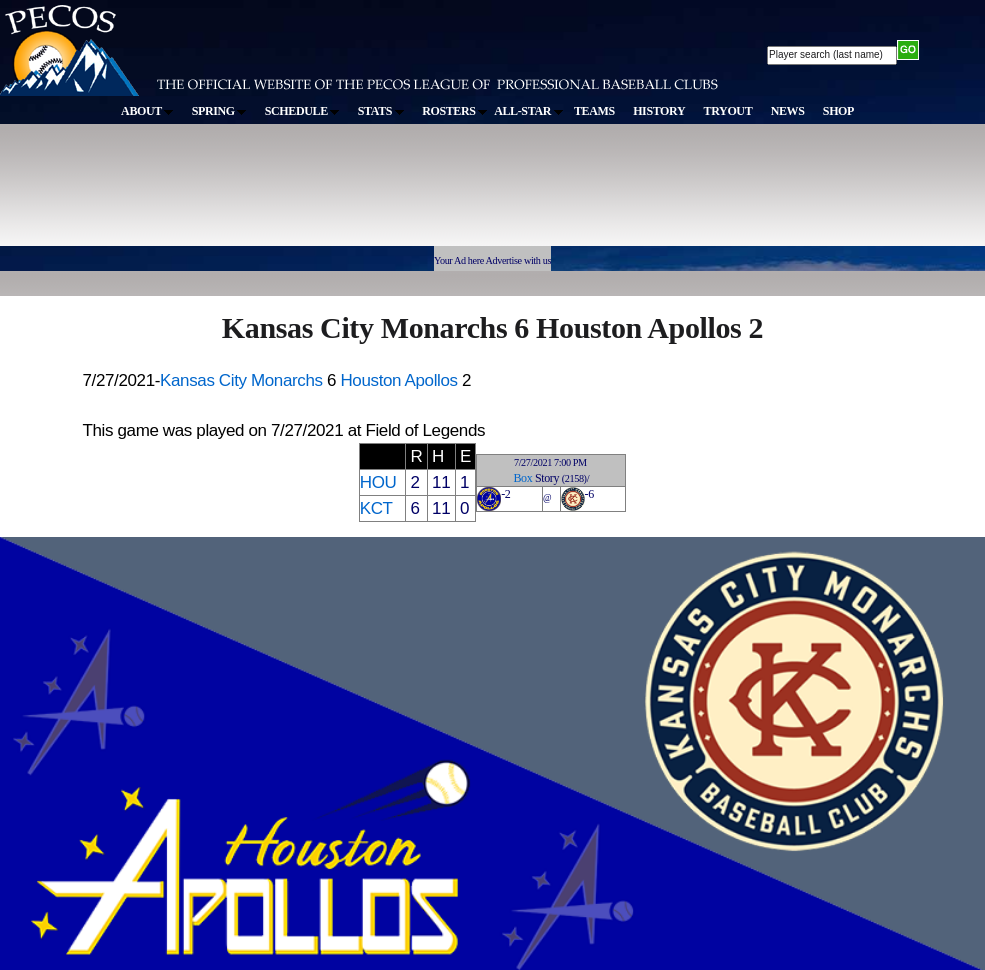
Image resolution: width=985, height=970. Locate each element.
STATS (381, 111)
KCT (376, 508)
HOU (378, 482)
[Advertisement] (368, 194)
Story (547, 478)
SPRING (219, 111)
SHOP (838, 111)
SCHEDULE (302, 111)
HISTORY (659, 111)
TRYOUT (728, 111)
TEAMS (594, 111)
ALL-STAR (528, 111)
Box (522, 478)
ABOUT (147, 111)
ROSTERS (454, 111)
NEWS (788, 111)
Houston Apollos (398, 380)
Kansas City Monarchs (241, 380)
